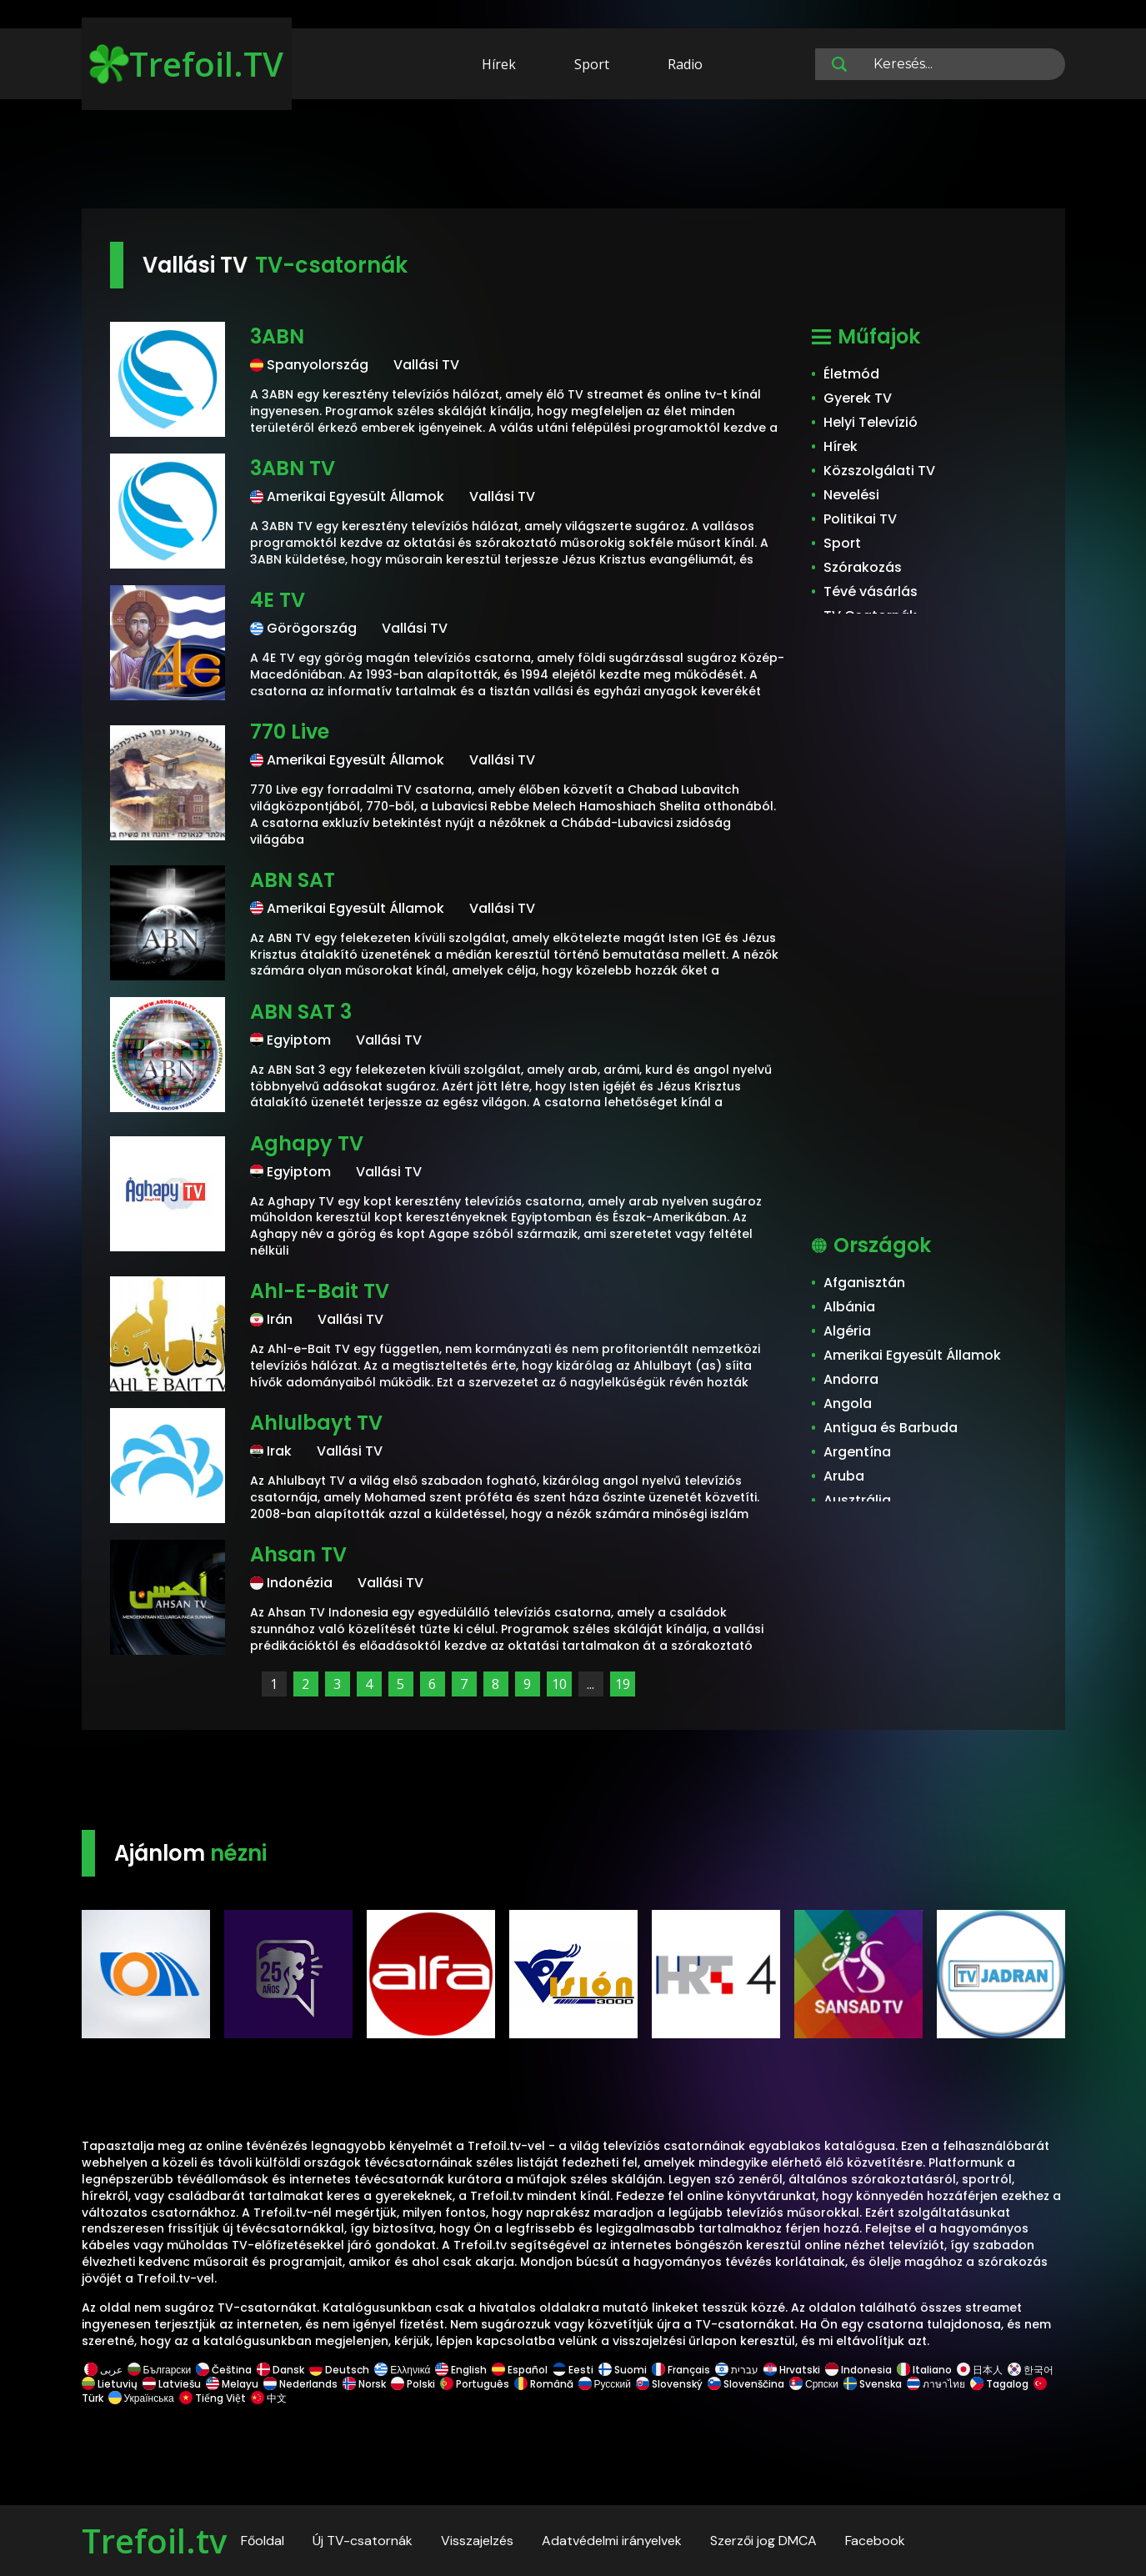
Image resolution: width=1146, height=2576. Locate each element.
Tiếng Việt (212, 2398)
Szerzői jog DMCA (763, 2540)
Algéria (847, 1331)
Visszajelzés (477, 2540)
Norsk (364, 2384)
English (461, 2370)
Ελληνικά (402, 2370)
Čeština (223, 2370)
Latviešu (171, 2384)
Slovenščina (746, 2384)
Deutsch (339, 2370)
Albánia (849, 1306)
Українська (141, 2398)
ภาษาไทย (936, 2384)
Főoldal (262, 2540)
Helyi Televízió (870, 422)
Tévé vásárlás (870, 591)
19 (622, 1684)
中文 (267, 2398)
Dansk (280, 2370)
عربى (103, 2370)
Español (519, 2370)
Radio (685, 64)
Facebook (875, 2540)
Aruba (843, 1476)
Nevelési (851, 494)
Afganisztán (864, 1282)
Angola (847, 1403)
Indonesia (858, 2370)
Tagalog (999, 2384)
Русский (605, 2384)
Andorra (850, 1379)
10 (559, 1684)
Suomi (622, 2370)
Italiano (924, 2370)
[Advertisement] (573, 156)
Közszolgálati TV (879, 470)
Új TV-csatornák (363, 2540)
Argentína (857, 1451)
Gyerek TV (857, 398)
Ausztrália (857, 1500)
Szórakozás (862, 567)
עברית (737, 2370)
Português (475, 2384)
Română (544, 2384)
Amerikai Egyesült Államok (912, 1355)
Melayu (232, 2384)
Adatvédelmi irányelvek (612, 2540)
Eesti (573, 2370)
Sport (591, 64)
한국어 (1030, 2370)
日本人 (979, 2370)
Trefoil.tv (154, 2540)
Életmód (851, 373)
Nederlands (300, 2384)
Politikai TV (860, 519)
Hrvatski (792, 2370)
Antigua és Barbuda (890, 1427)
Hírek (499, 64)
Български (159, 2370)
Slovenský (669, 2384)
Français (681, 2370)
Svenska (872, 2384)
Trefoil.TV (186, 64)
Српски (814, 2384)
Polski (413, 2384)
